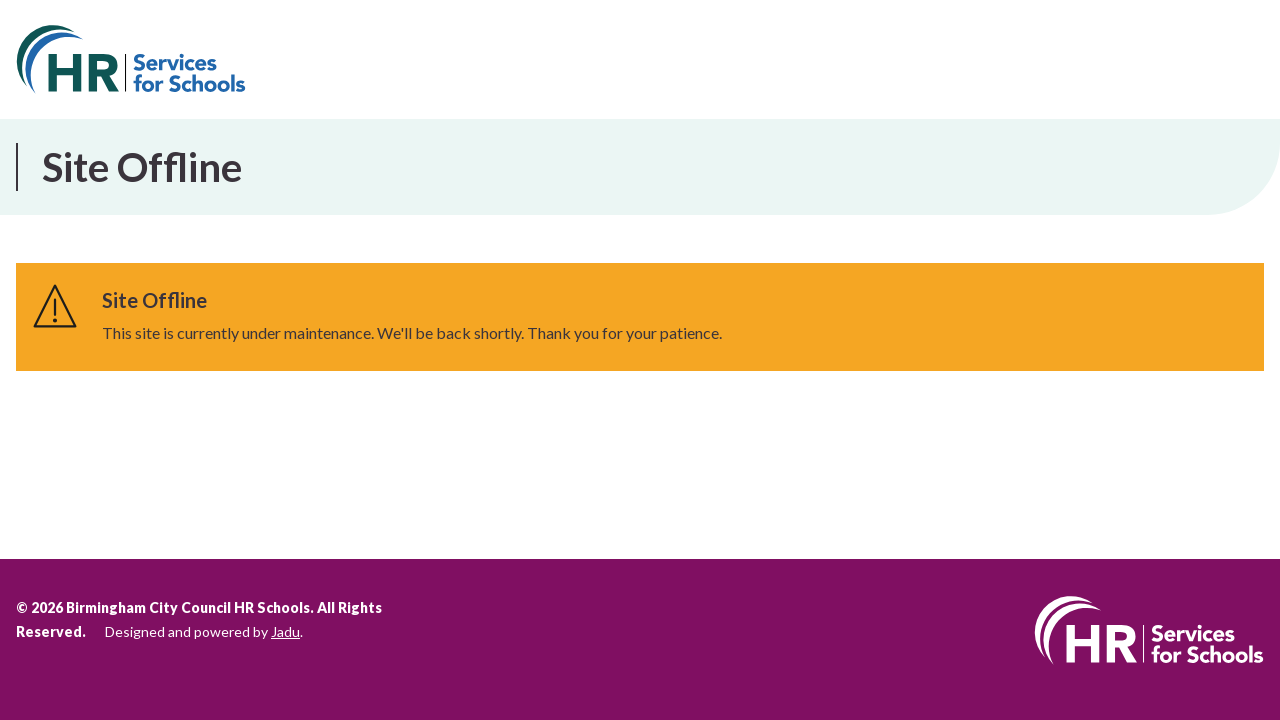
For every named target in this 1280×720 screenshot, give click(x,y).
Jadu (285, 631)
